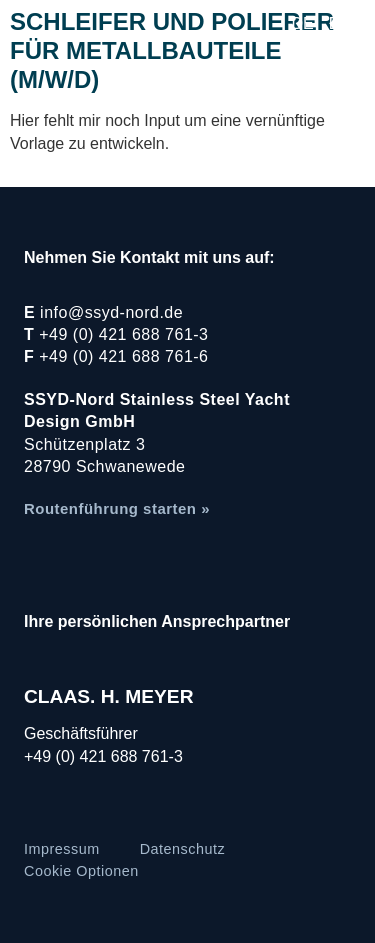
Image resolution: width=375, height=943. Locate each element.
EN (340, 23)
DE (303, 23)
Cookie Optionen (81, 871)
